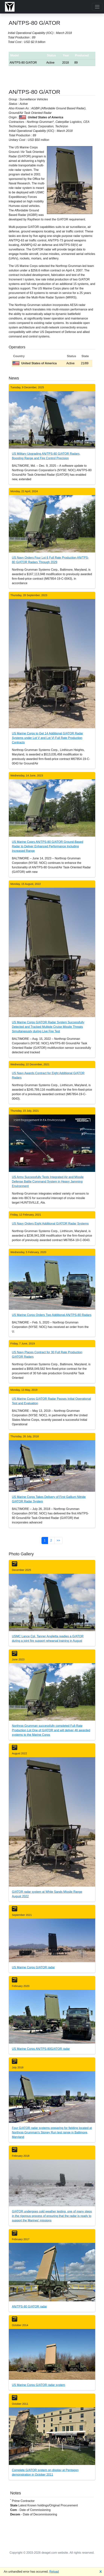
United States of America (35, 363)
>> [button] (58, 1540)
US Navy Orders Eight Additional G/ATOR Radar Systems (50, 1223)
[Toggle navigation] (97, 7)
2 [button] (51, 1540)
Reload (54, 2571)
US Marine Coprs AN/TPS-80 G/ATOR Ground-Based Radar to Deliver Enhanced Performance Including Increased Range (47, 846)
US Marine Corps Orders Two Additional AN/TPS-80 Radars (51, 1315)
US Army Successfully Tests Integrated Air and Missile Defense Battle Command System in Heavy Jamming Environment (48, 1181)
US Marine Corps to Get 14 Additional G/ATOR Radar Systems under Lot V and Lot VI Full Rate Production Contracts (47, 738)
